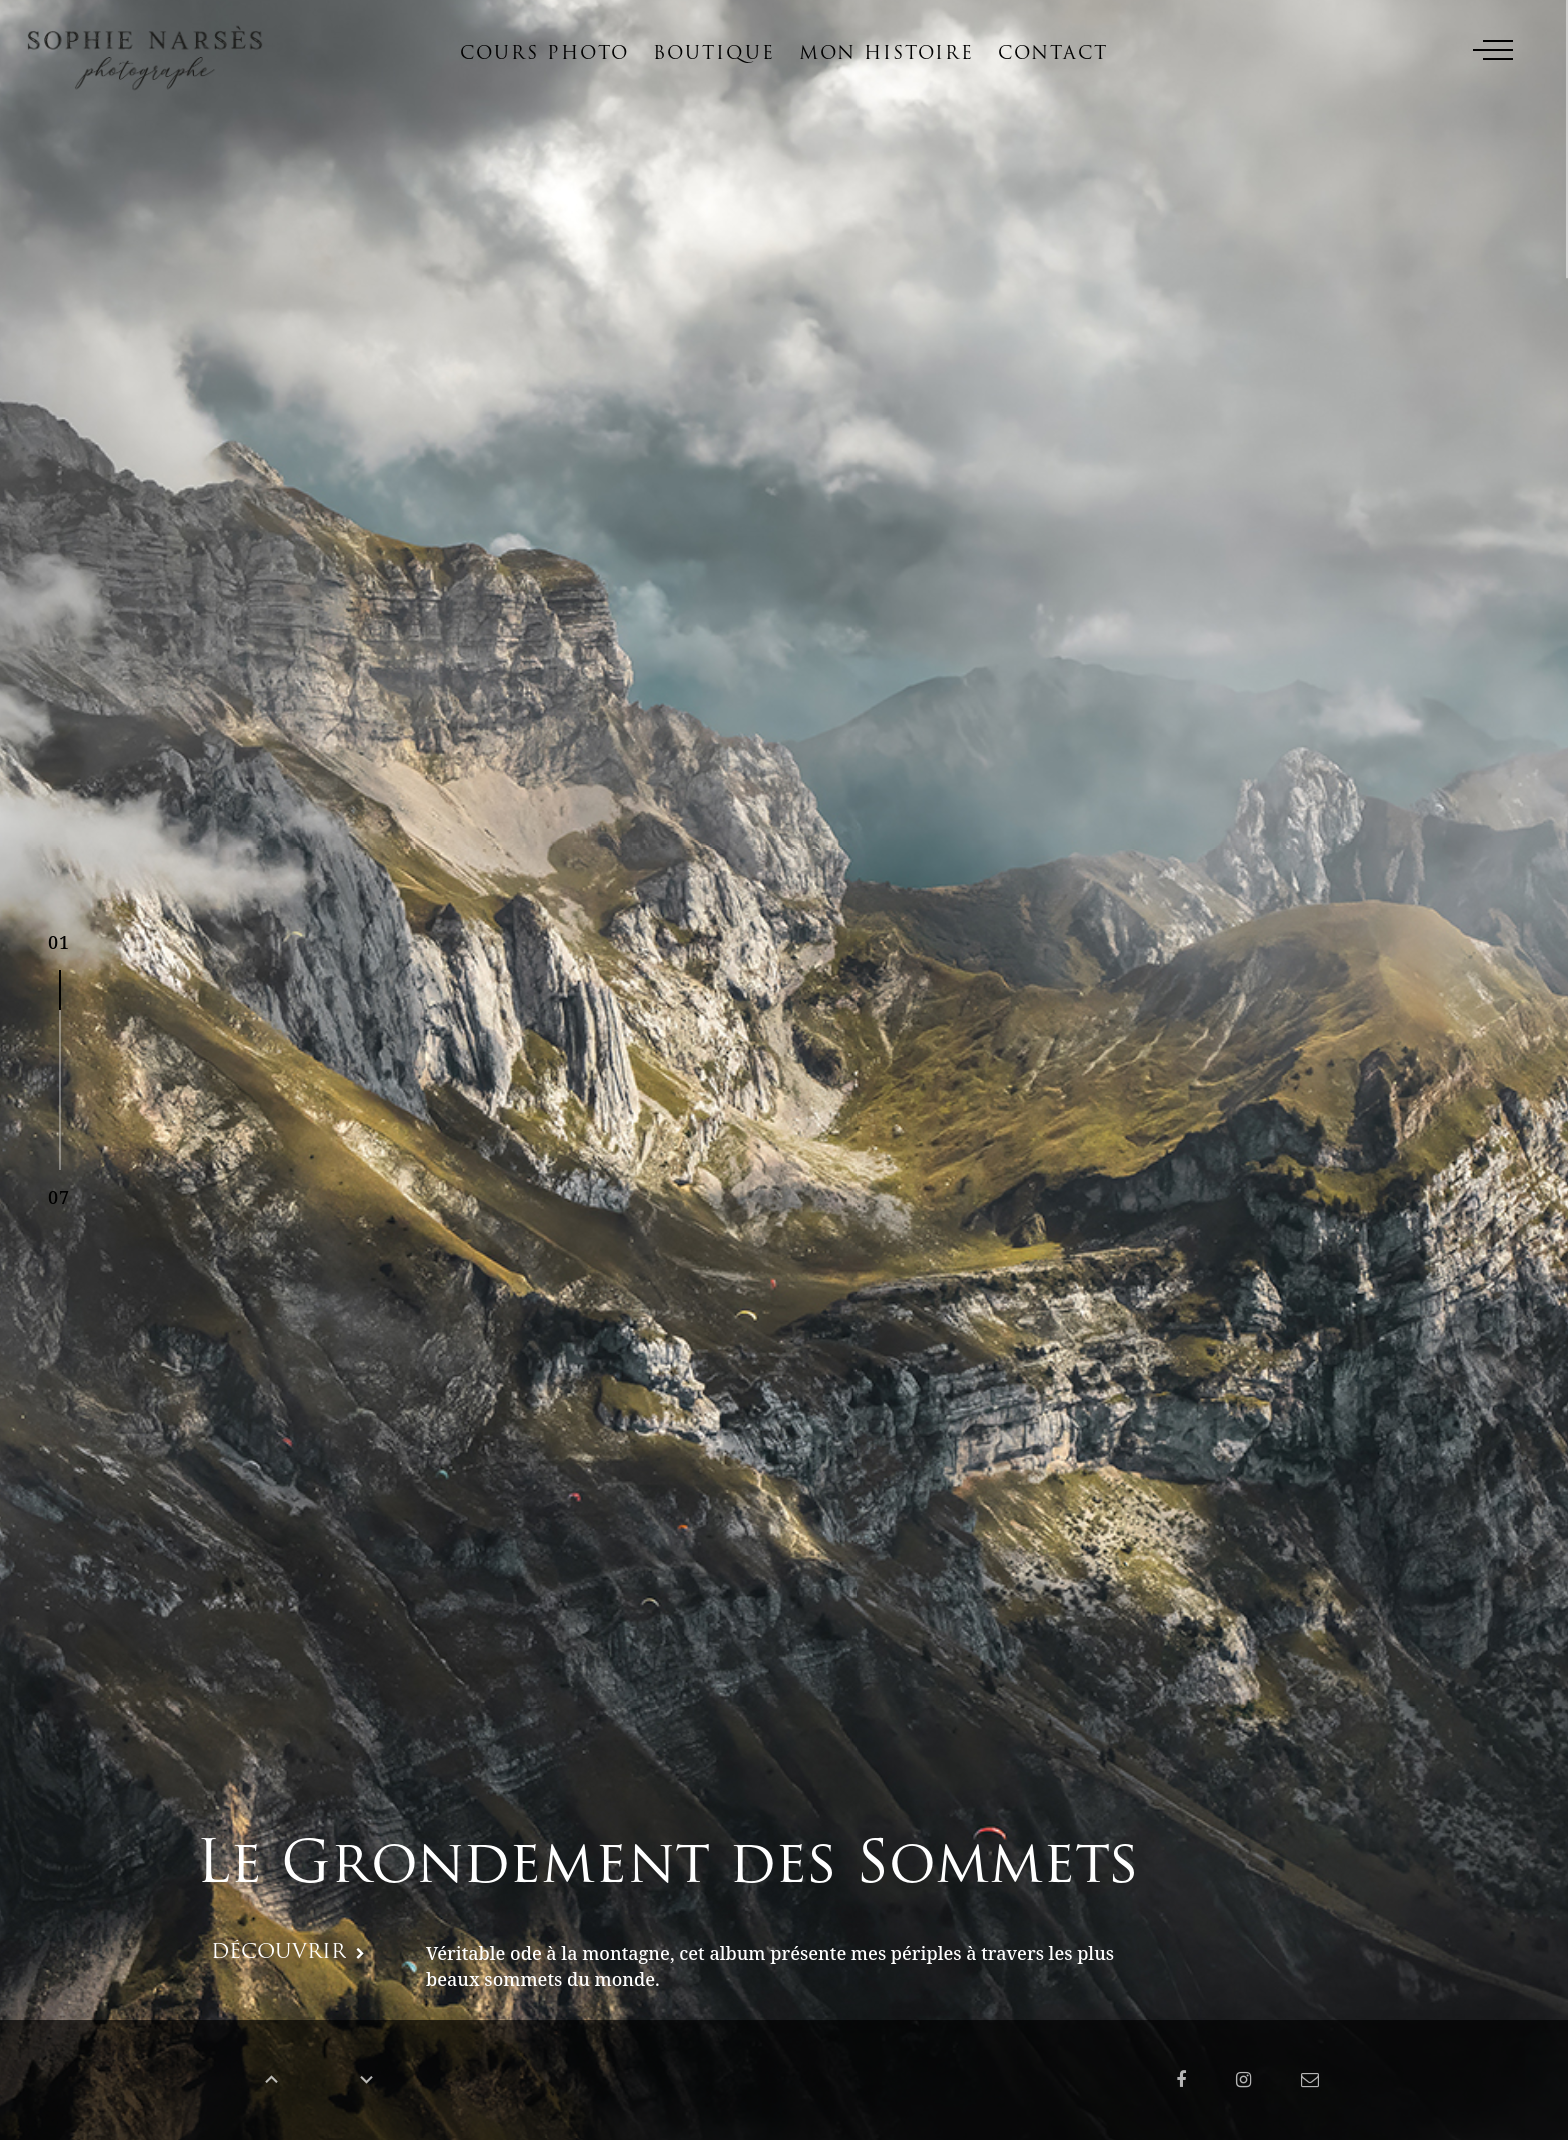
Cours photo (544, 54)
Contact (1053, 54)
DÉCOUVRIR (278, 1953)
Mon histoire (886, 54)
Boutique (714, 54)
